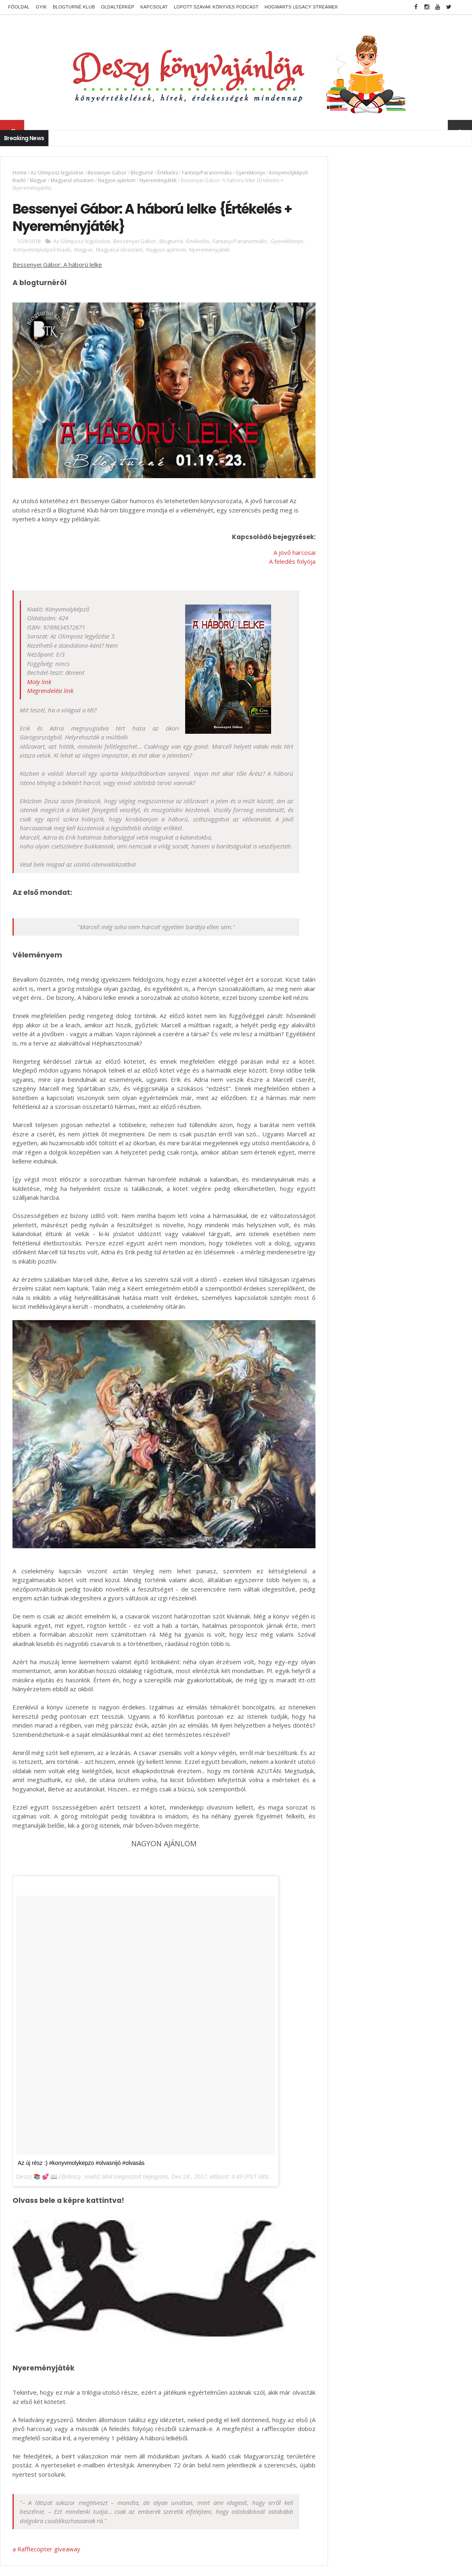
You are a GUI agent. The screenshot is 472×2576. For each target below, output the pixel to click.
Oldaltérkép (117, 6)
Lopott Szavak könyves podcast (216, 6)
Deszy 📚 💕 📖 (36, 2191)
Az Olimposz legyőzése (57, 172)
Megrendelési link (50, 682)
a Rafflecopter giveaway (46, 2556)
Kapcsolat (154, 6)
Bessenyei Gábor (107, 172)
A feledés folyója (274, 553)
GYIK (41, 6)
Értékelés (167, 172)
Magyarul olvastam (112, 180)
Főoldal (18, 6)
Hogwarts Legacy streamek (301, 6)
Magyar (78, 180)
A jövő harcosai (276, 544)
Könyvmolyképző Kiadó (39, 180)
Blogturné (142, 172)
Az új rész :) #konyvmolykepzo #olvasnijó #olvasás (81, 2177)
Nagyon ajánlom (156, 180)
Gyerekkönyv (250, 172)
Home (20, 172)
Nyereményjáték (198, 180)
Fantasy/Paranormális (207, 172)
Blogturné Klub (74, 6)
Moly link (39, 673)
